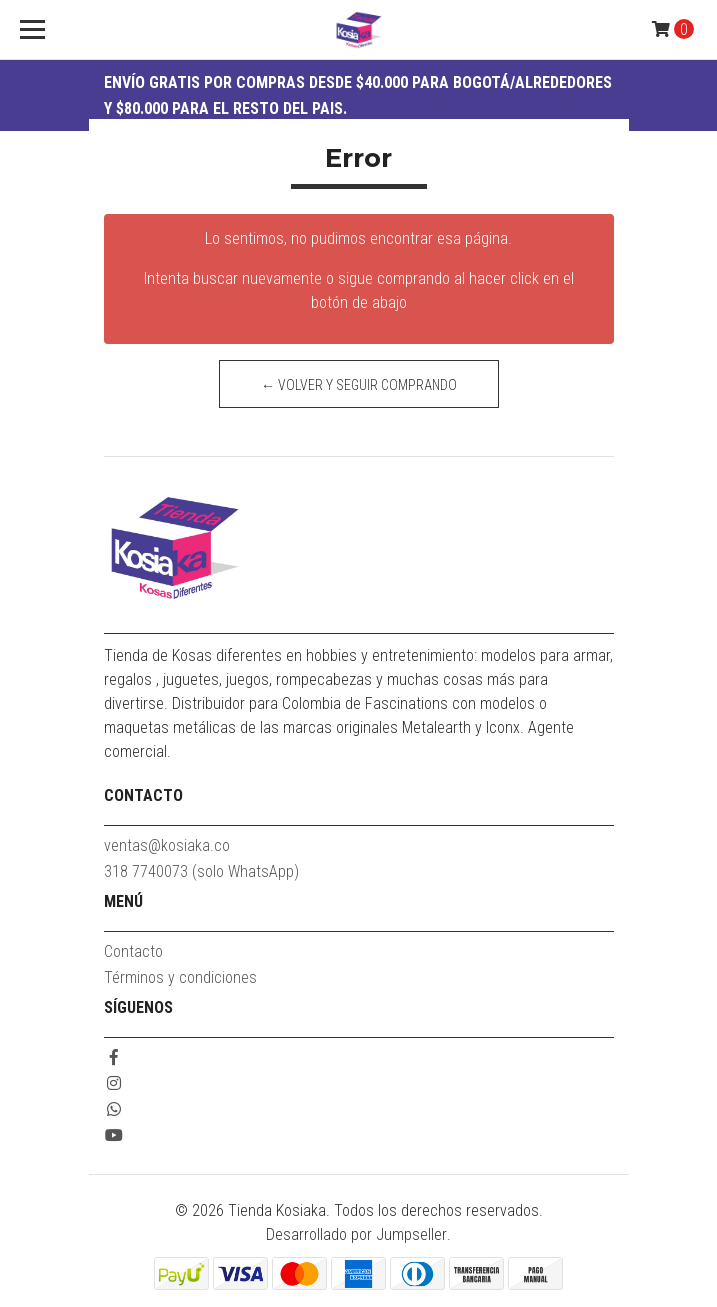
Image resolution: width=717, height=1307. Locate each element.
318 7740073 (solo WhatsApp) (201, 871)
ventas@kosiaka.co (167, 845)
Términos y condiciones (180, 977)
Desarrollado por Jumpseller (356, 1234)
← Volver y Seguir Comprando (359, 385)
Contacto (133, 951)
